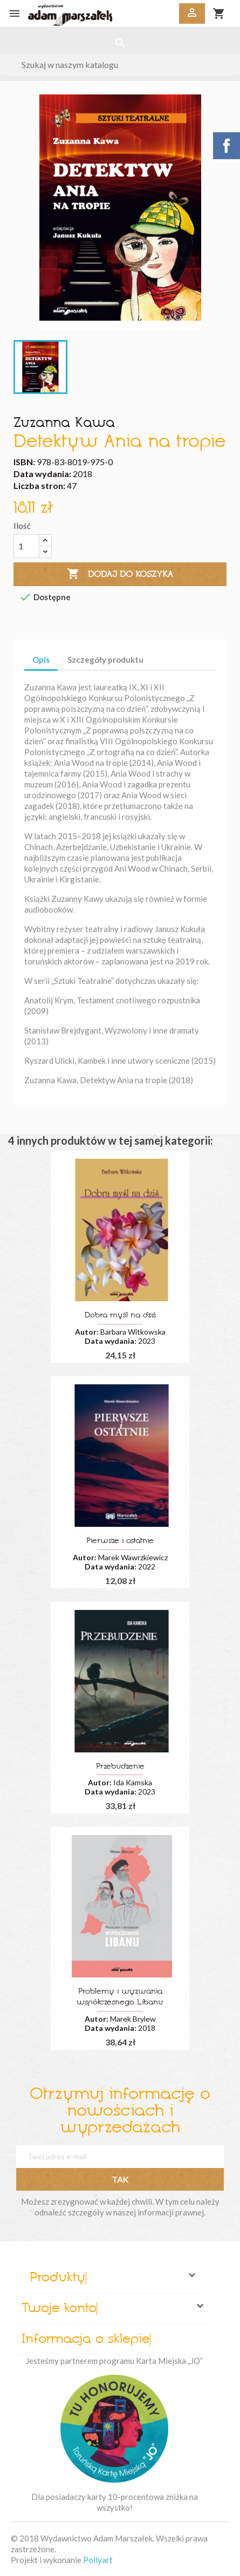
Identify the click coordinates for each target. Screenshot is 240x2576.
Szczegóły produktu (105, 659)
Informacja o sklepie (86, 2339)
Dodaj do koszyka (120, 574)
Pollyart (98, 2560)
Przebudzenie (120, 1767)
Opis (41, 659)
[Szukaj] (120, 65)
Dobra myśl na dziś (120, 1315)
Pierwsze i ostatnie (120, 1541)
